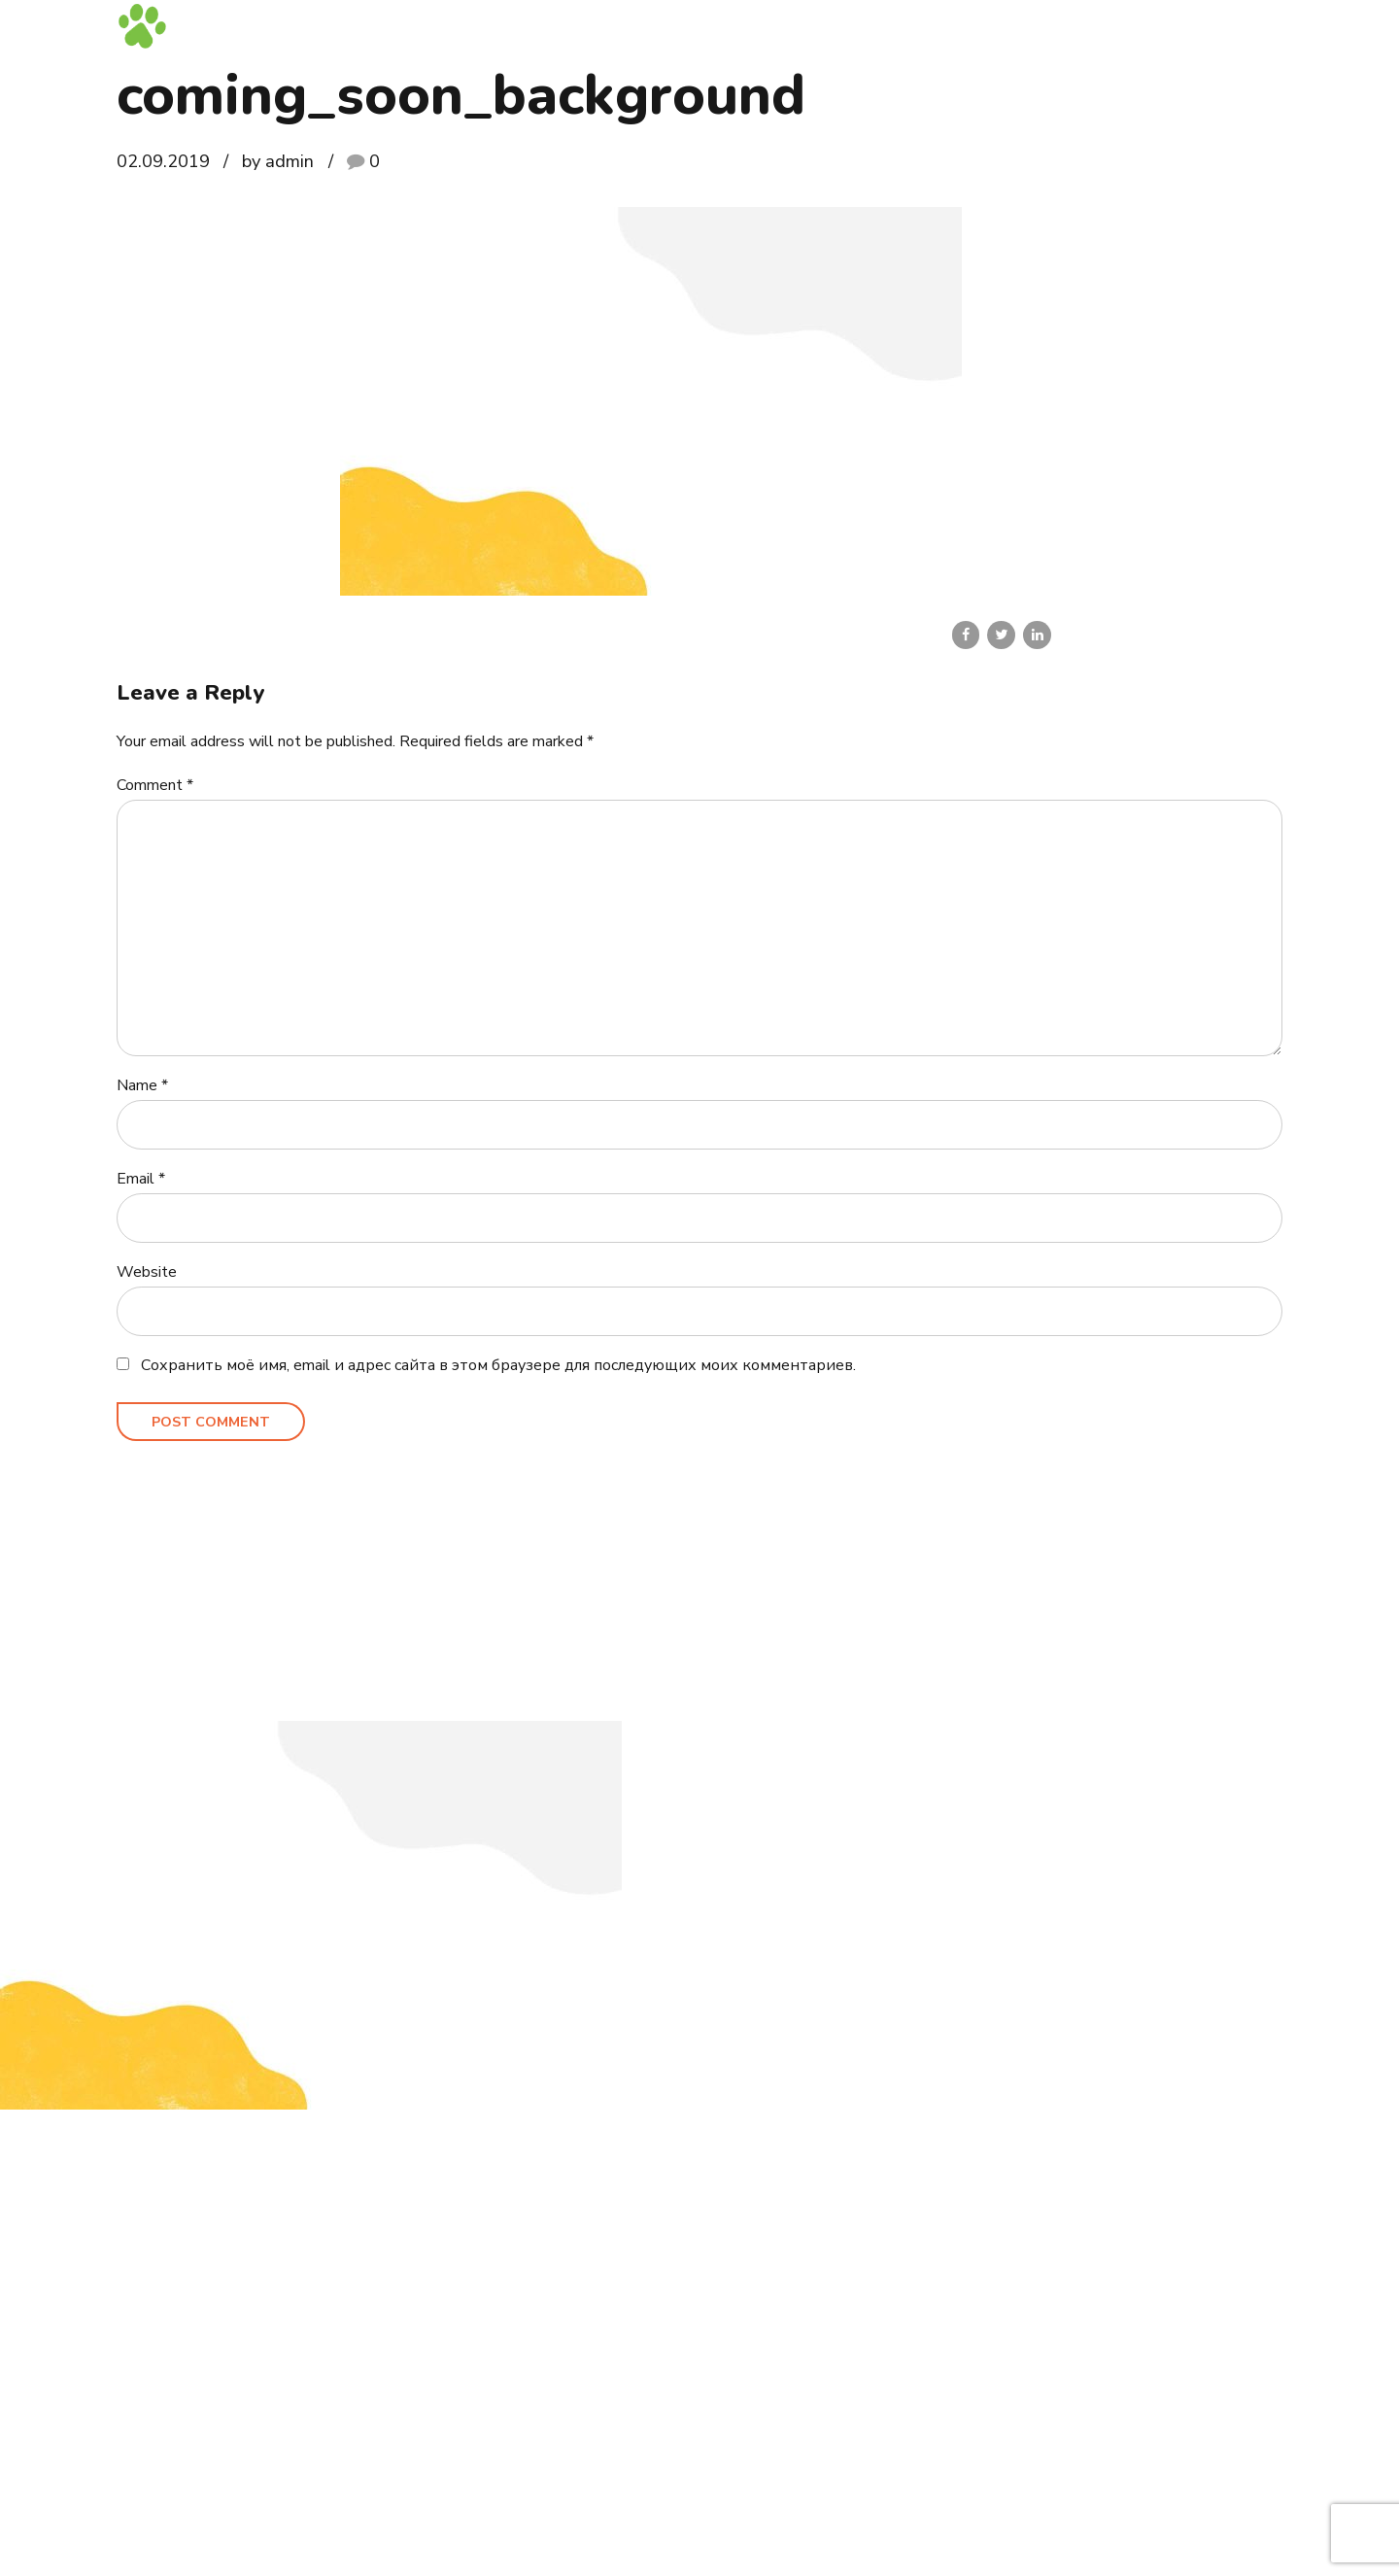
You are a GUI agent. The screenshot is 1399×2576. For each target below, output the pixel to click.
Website (147, 1272)
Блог (1113, 24)
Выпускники (953, 24)
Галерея (1046, 24)
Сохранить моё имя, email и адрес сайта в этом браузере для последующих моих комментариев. (498, 1365)
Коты (803, 24)
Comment (155, 785)
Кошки (866, 24)
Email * (141, 1178)
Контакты (1187, 24)
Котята (736, 24)
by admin (278, 161)
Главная (660, 24)
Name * (142, 1085)
